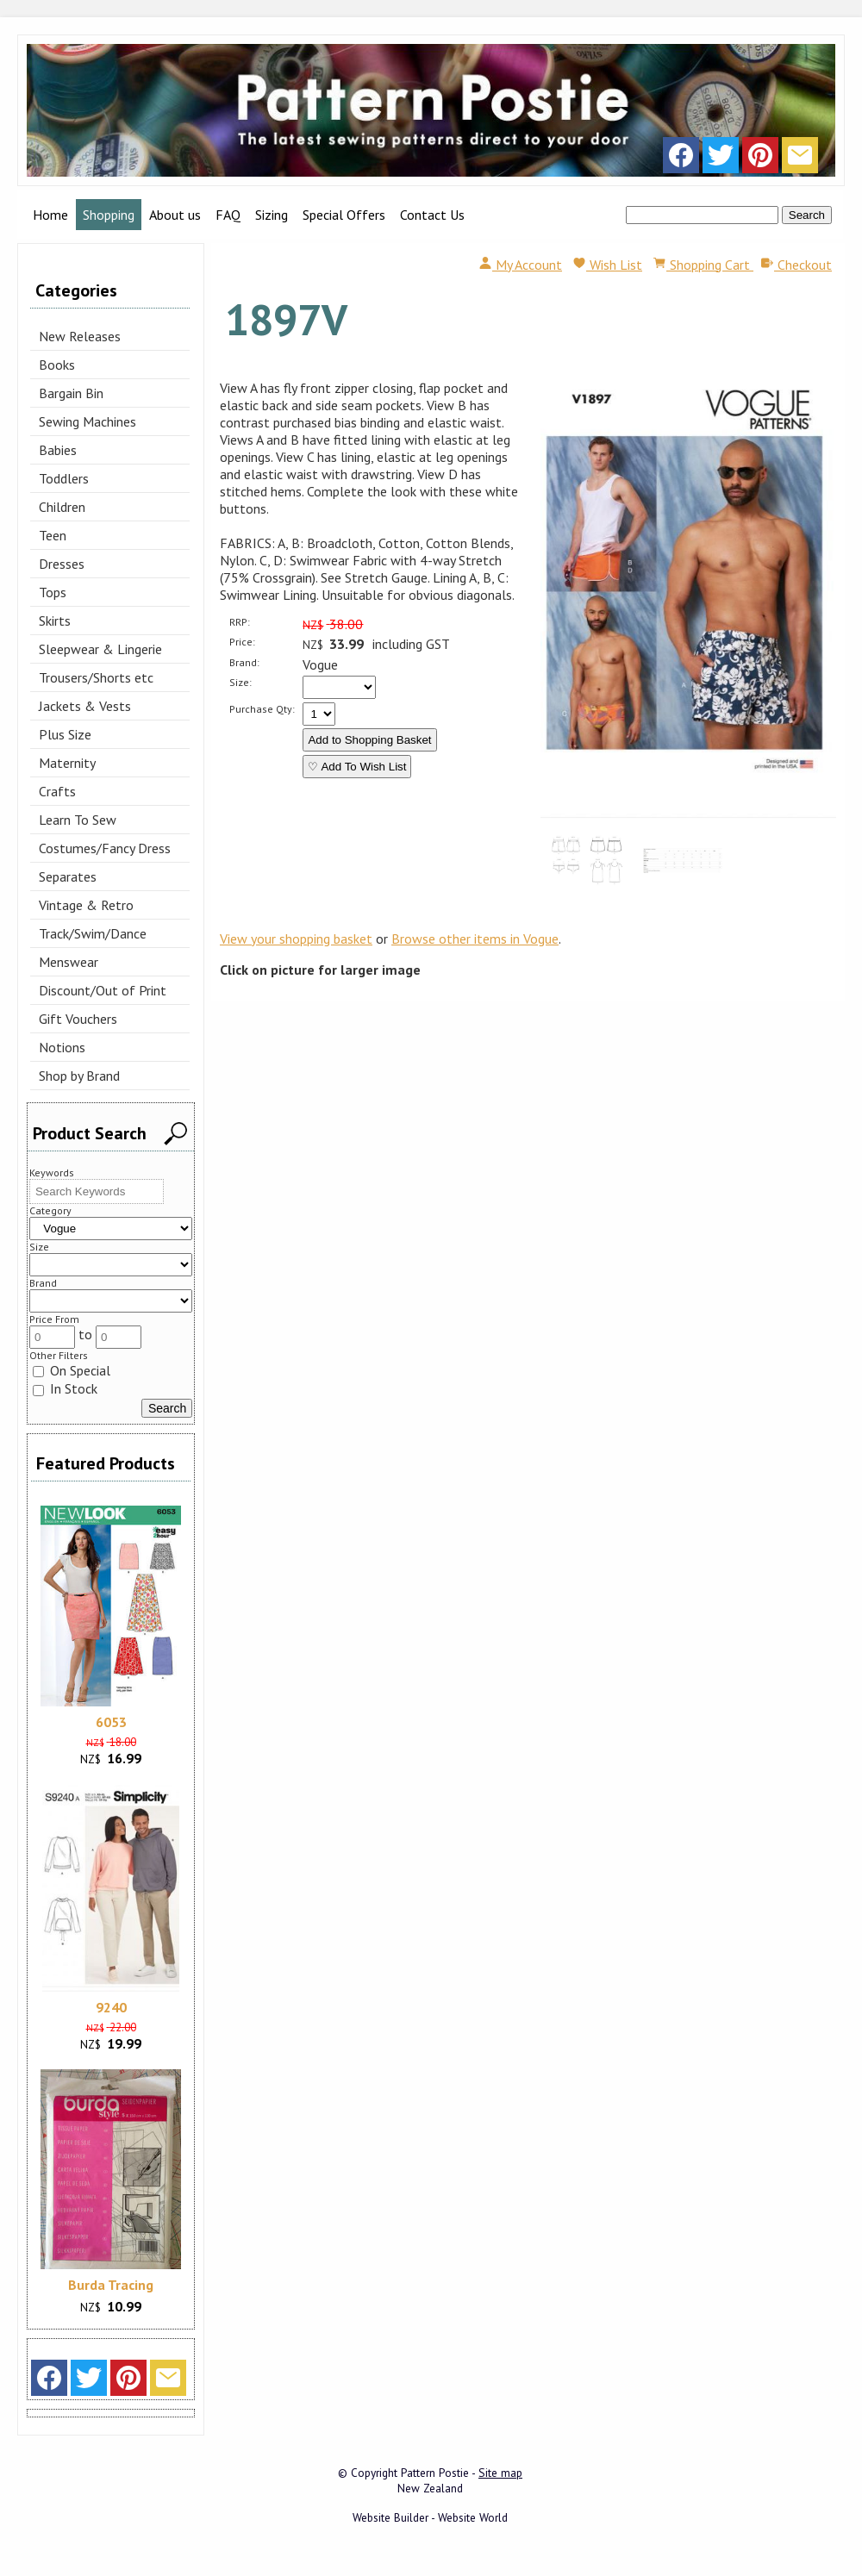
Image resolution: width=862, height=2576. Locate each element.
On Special (71, 1370)
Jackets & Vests (85, 705)
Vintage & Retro (86, 905)
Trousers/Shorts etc (96, 677)
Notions (62, 1047)
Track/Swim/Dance (93, 933)
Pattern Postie (435, 2472)
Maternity (67, 762)
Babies (58, 449)
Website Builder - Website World (430, 2517)
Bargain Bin (71, 393)
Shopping (108, 214)
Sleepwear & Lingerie (100, 649)
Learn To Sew (77, 819)
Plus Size (65, 734)
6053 (111, 1722)
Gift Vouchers (78, 1018)
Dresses (61, 563)
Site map (500, 2472)
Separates (68, 876)
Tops (52, 592)
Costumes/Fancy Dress (105, 848)
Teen (52, 535)
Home (50, 214)
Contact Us (432, 214)
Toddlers (64, 478)
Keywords (51, 1172)
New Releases (80, 336)
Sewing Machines (87, 421)
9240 (111, 2007)
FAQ (228, 214)
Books (57, 364)
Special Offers (344, 214)
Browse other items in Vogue (475, 938)
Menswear (68, 961)
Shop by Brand (79, 1075)
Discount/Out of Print (102, 990)
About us (175, 214)
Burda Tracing (110, 2284)
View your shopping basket (296, 938)
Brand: (244, 662)
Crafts (57, 791)
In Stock (65, 1388)
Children (62, 506)
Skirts (55, 620)
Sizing (271, 214)
